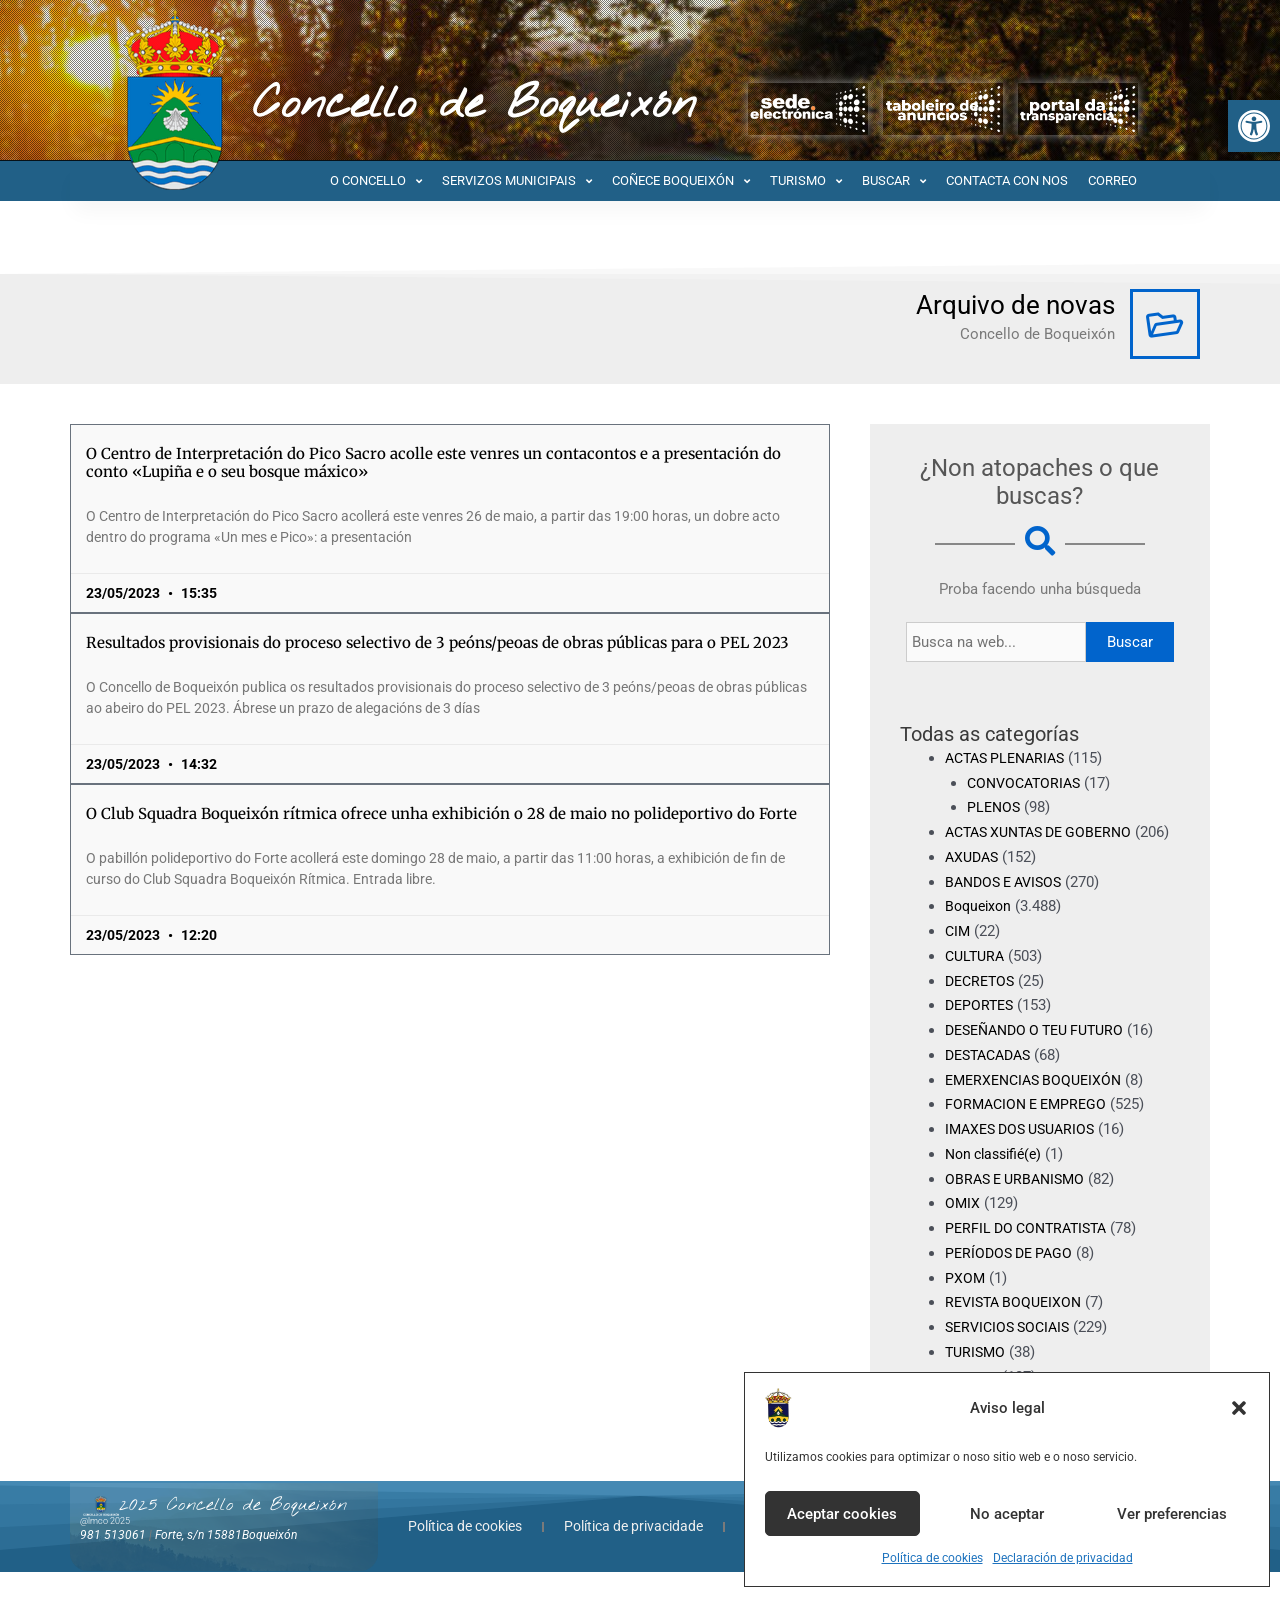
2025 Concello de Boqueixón (233, 1530)
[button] (1254, 126)
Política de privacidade (633, 1551)
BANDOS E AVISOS (1008, 906)
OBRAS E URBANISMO (1019, 1203)
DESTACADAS (992, 1080)
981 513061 (113, 1560)
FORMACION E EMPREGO (1030, 1129)
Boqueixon (980, 931)
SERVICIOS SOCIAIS (1012, 1352)
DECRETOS (982, 1005)
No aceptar (1007, 1514)
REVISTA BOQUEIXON (1017, 1327)
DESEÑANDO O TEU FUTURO (1042, 1055)
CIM (958, 956)
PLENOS (995, 807)
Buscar (1130, 642)
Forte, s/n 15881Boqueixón (226, 1560)
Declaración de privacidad (1063, 1558)
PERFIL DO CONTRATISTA (1031, 1253)
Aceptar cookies (842, 1514)
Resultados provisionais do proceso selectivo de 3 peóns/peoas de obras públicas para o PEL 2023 (437, 642)
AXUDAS (974, 882)
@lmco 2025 (105, 1546)
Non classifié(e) (998, 1179)
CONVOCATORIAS (1027, 783)
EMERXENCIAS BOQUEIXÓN (1039, 1104)
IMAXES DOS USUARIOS (1026, 1154)
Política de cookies (932, 1558)
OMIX (963, 1228)
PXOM (965, 1302)
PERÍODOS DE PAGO (1012, 1278)
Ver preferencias (1172, 1514)
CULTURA (977, 981)
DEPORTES (981, 1030)
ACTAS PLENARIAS (1010, 758)
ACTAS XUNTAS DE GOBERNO (1046, 832)
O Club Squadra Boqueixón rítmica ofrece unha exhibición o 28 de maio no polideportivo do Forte (441, 813)
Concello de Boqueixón (474, 105)
